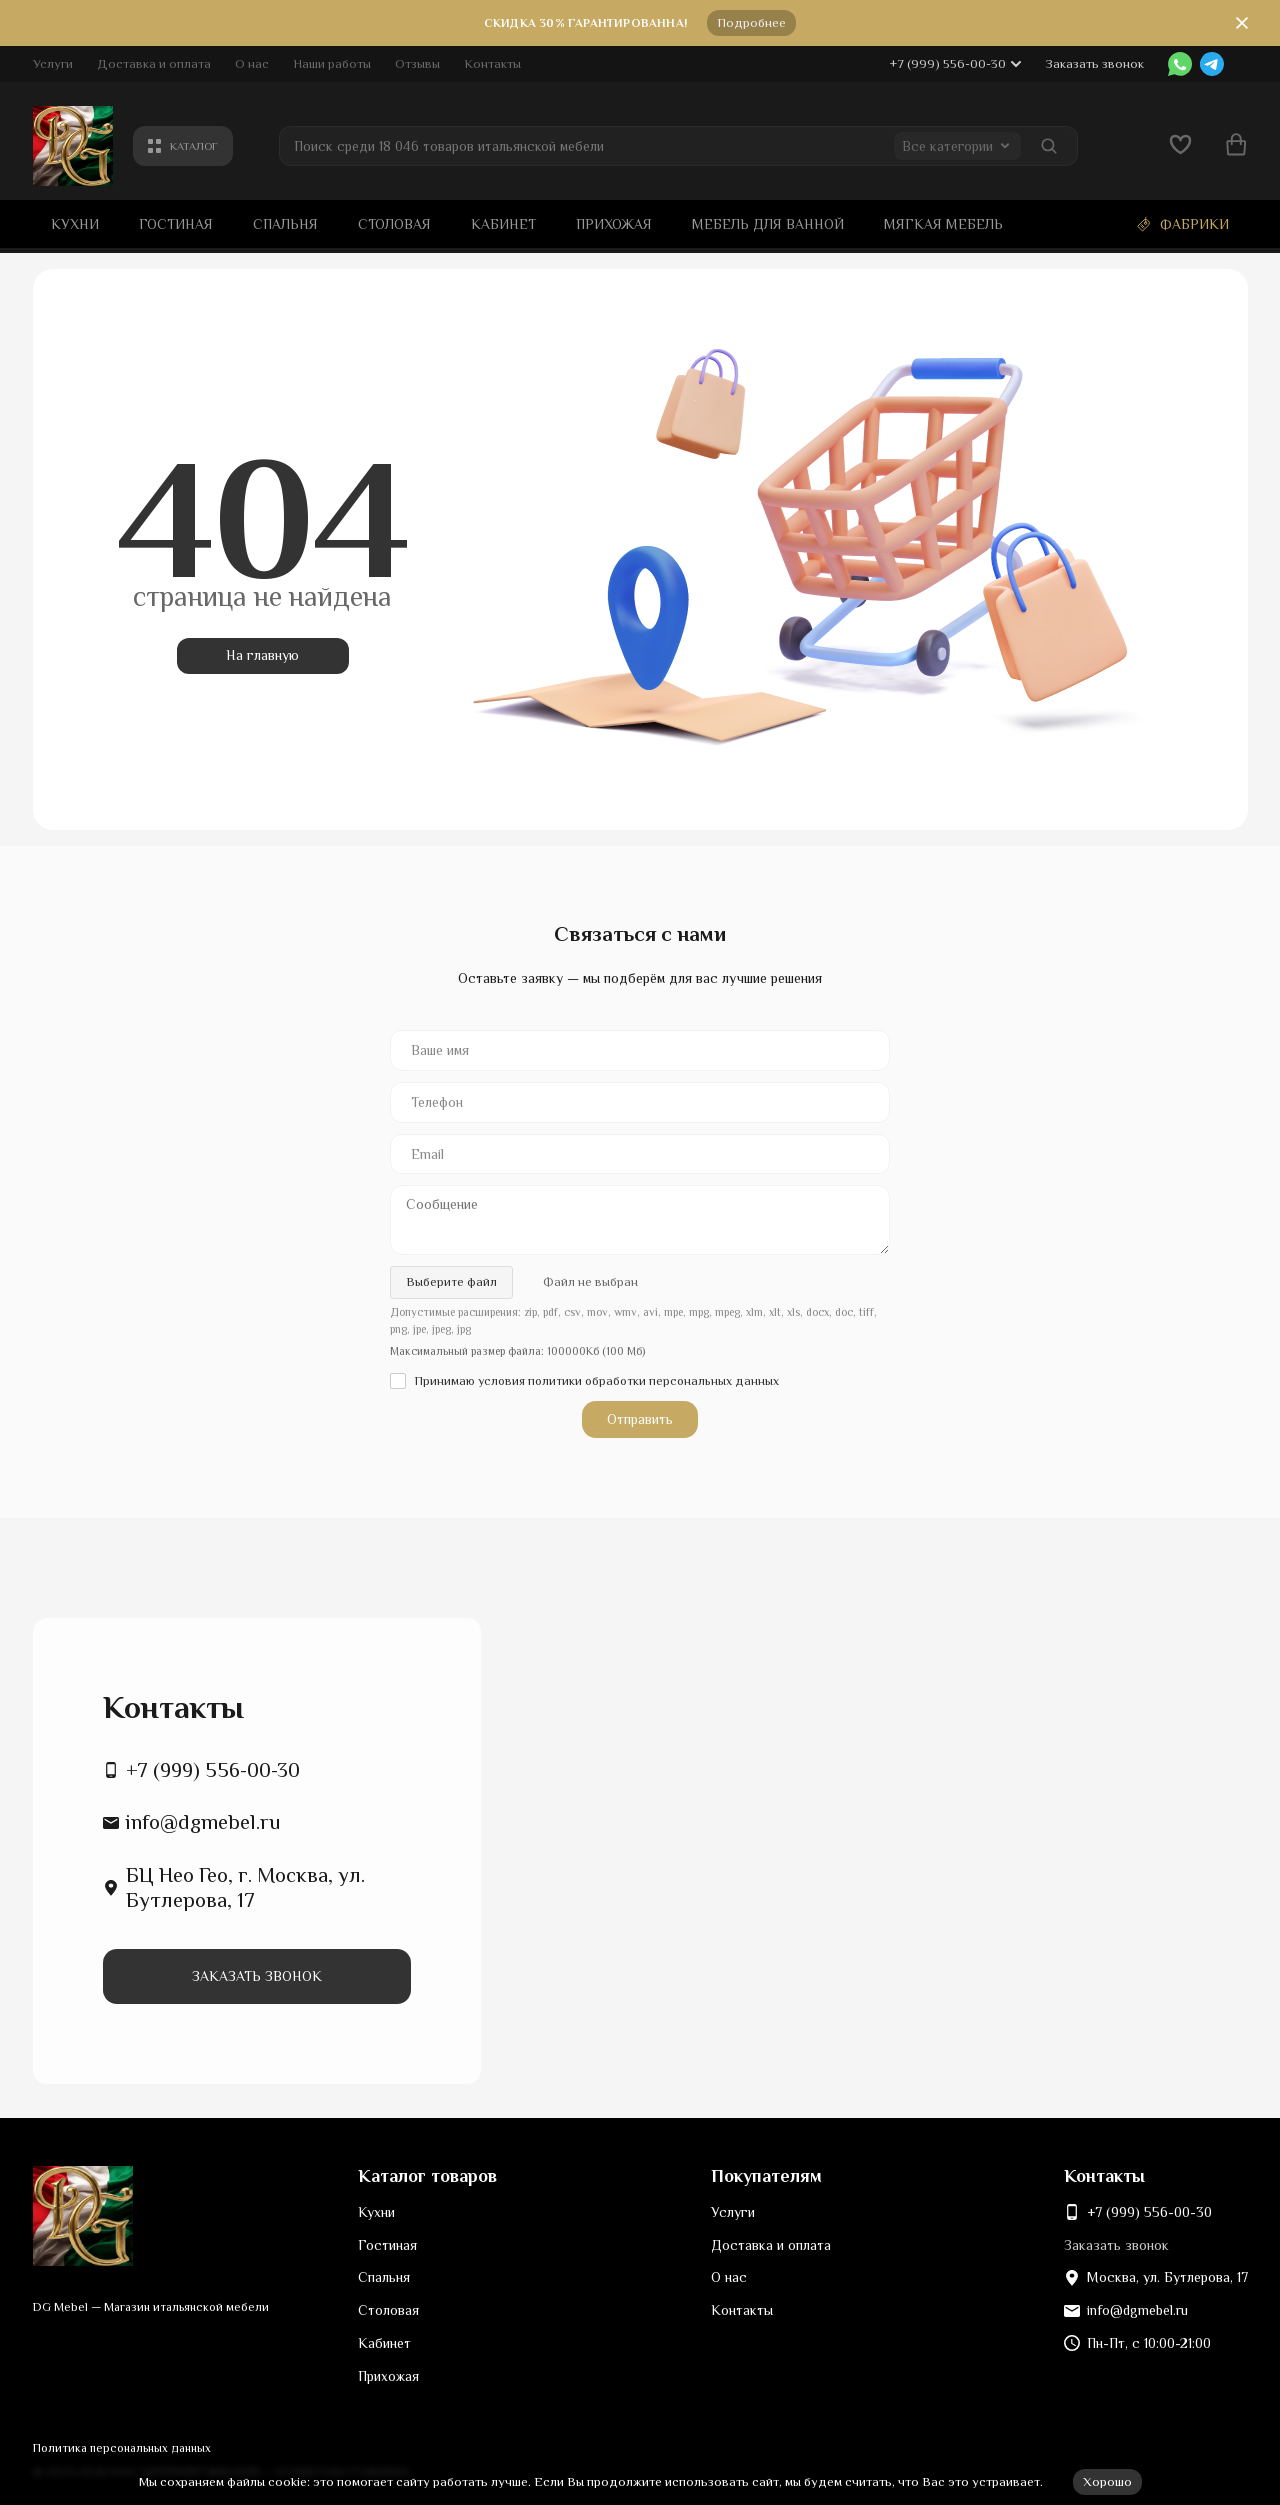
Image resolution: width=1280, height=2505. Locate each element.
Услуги (53, 63)
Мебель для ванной (768, 224)
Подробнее (751, 22)
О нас (252, 63)
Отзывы (417, 63)
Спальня (285, 224)
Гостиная (176, 224)
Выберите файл (451, 1282)
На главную (262, 655)
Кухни (75, 224)
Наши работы (332, 63)
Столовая (394, 224)
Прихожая (614, 224)
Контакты (492, 63)
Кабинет (503, 224)
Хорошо (1107, 2481)
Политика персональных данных (122, 2448)
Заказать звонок (1094, 63)
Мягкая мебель (943, 224)
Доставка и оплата (154, 63)
